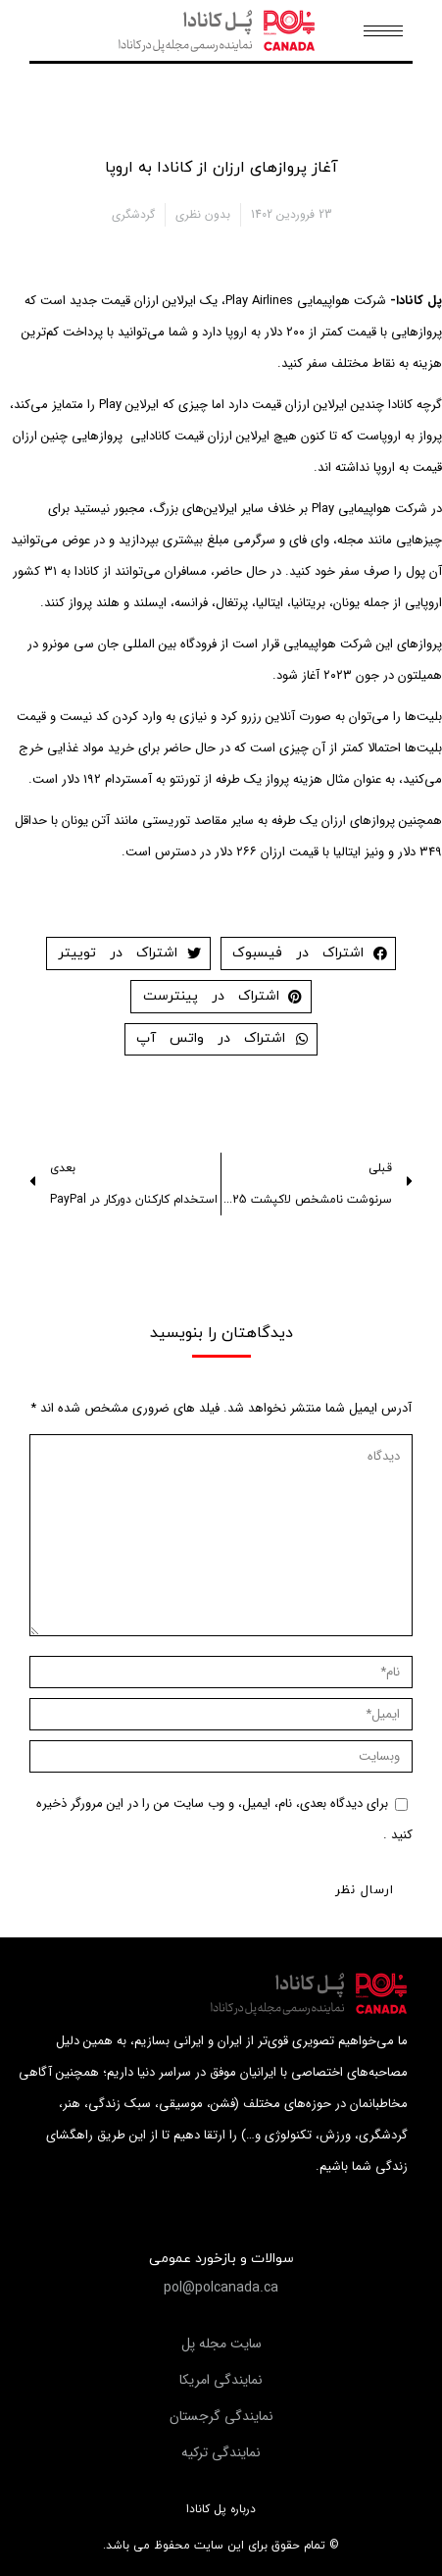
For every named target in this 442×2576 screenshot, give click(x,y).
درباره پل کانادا (221, 2509)
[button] (221, 2287)
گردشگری (133, 214)
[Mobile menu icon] (383, 31)
